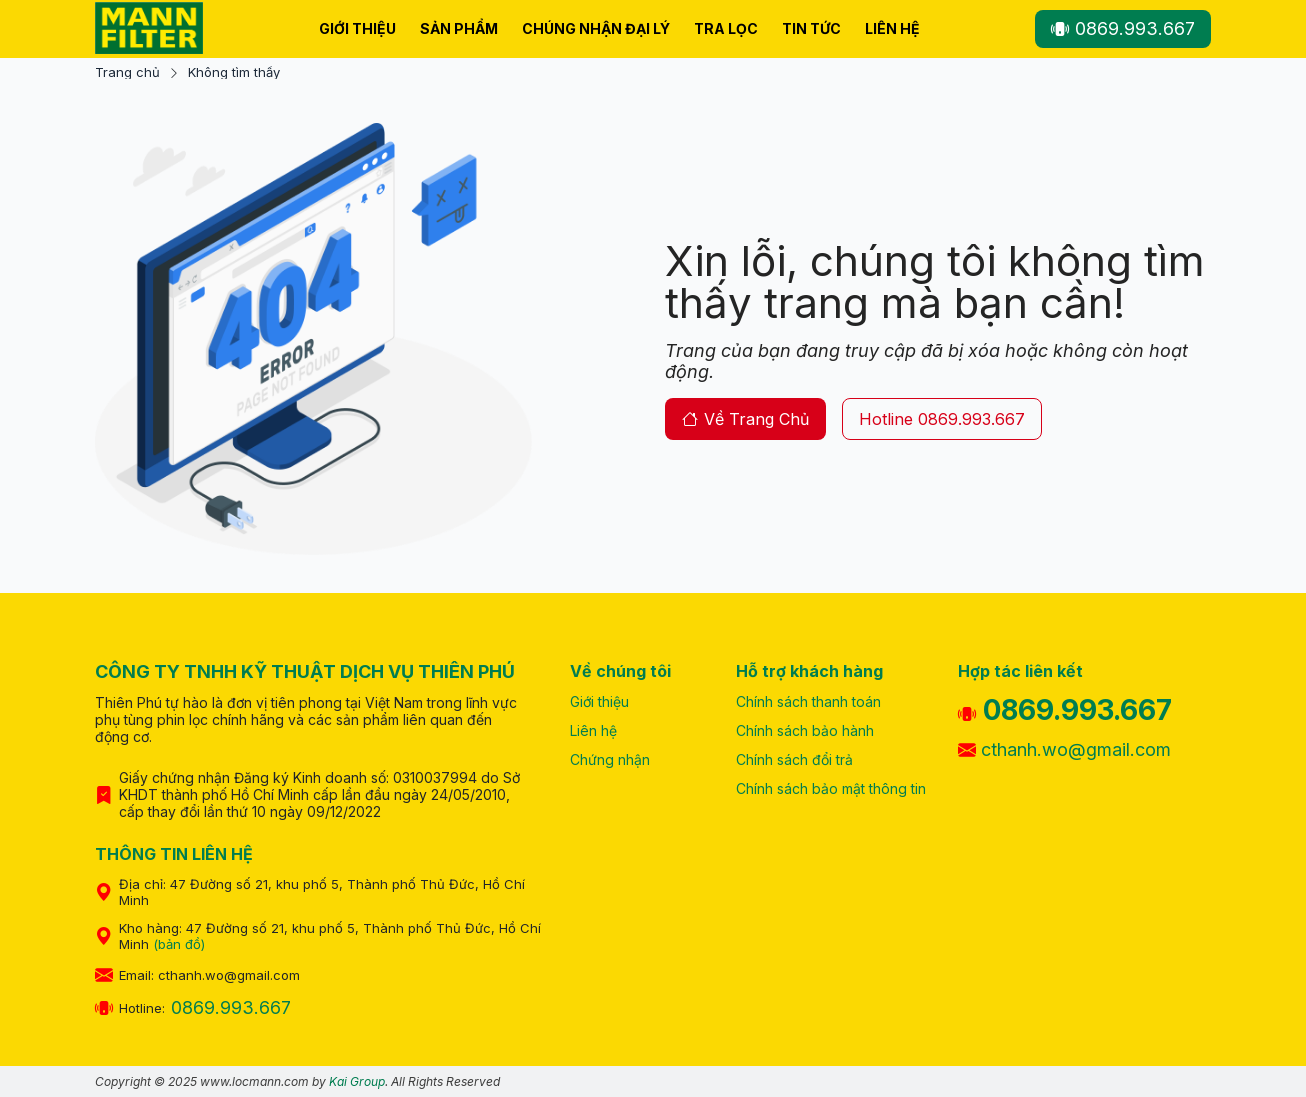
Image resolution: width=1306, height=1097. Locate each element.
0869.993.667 (1123, 28)
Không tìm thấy (234, 72)
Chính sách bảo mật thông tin (831, 788)
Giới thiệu (357, 28)
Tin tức (811, 28)
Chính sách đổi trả (794, 759)
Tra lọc (726, 28)
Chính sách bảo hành (805, 730)
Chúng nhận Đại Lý (596, 28)
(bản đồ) (179, 944)
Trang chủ (127, 72)
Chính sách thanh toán (808, 701)
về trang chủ (745, 419)
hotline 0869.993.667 (942, 419)
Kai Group (357, 1081)
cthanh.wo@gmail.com (1064, 749)
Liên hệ (892, 28)
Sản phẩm (459, 28)
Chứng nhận (610, 759)
